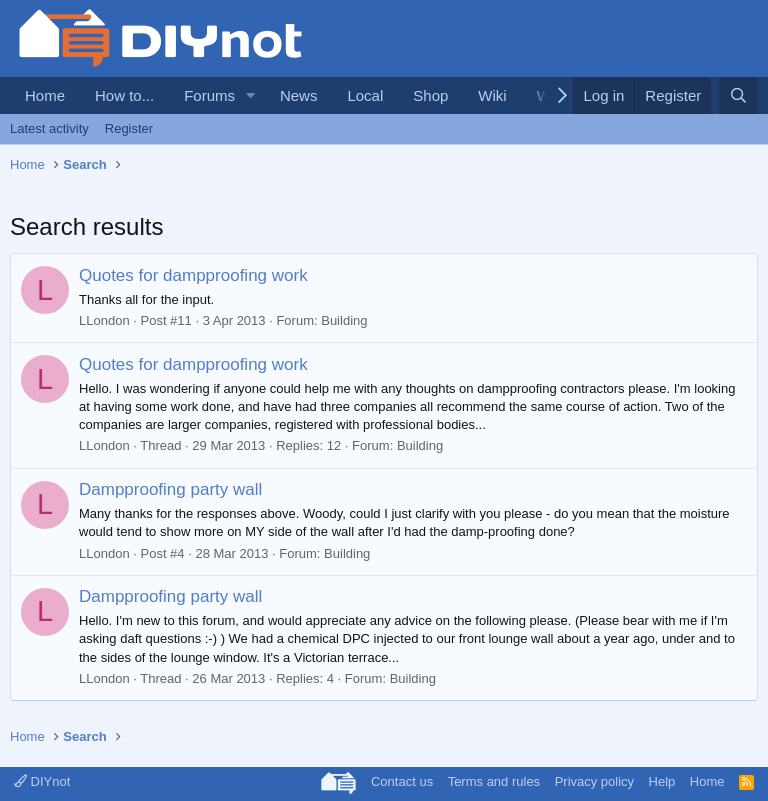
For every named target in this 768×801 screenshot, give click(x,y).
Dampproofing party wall (170, 489)
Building (344, 320)
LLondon (104, 320)
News (299, 95)
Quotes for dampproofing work (193, 275)
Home (45, 95)
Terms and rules (494, 781)
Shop (430, 95)
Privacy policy (594, 781)
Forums (209, 95)
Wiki (492, 95)
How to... (124, 95)
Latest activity (49, 128)
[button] (251, 95)
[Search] (738, 95)
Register (129, 128)
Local (365, 95)
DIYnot (42, 781)
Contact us (402, 781)
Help (662, 781)
